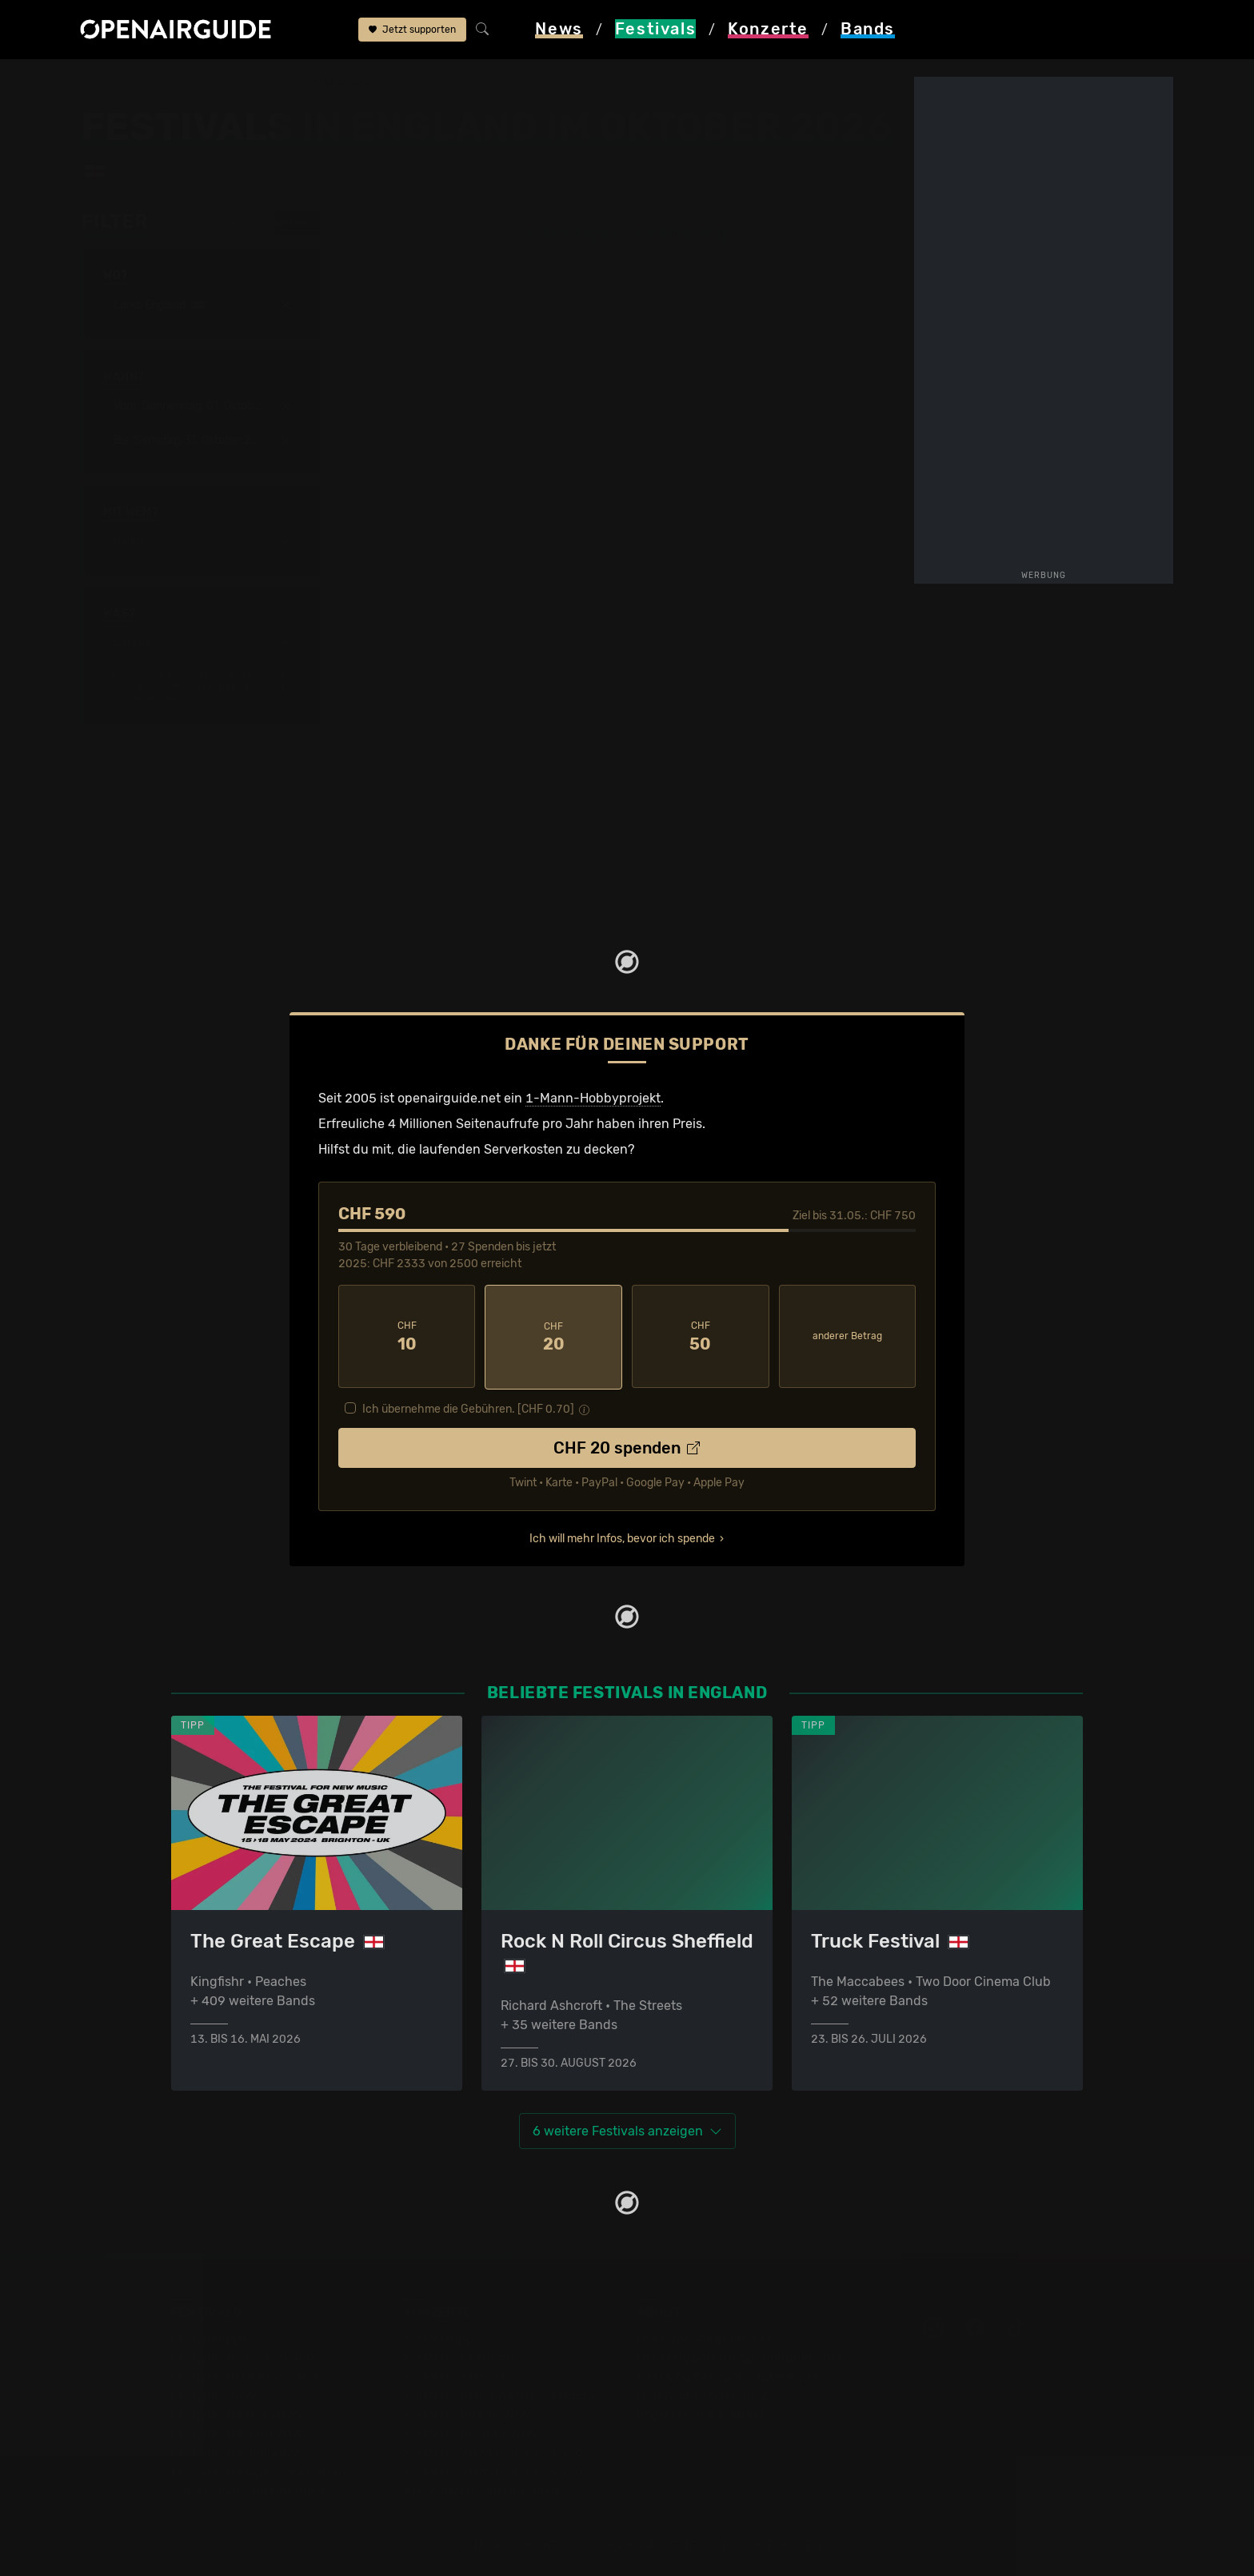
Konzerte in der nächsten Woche (501, 2393)
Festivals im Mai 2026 (236, 2412)
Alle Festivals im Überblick (249, 2489)
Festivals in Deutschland (244, 2374)
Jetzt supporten (412, 30)
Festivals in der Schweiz (243, 2355)
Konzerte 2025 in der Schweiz (494, 2450)
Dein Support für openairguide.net (740, 2355)
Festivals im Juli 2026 (236, 2450)
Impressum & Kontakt (701, 2412)
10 (407, 1336)
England (250, 81)
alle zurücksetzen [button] (262, 223)
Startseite (110, 81)
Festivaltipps (209, 2335)
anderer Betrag (847, 1335)
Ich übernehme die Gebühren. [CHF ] (468, 1406)
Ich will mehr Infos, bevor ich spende (622, 1536)
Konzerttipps (442, 2335)
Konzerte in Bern (454, 2374)
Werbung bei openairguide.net (728, 2374)
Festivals (183, 81)
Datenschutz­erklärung (704, 2393)
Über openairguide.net (704, 2335)
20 (553, 1336)
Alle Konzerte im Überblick (482, 2489)
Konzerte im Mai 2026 (469, 2412)
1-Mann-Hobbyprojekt (593, 1098)
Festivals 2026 (215, 2393)
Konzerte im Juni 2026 (472, 2431)
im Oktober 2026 (334, 81)
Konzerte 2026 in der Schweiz (494, 2470)
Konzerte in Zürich (459, 2355)
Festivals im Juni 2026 (239, 2431)
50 (701, 1336)
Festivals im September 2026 (258, 2470)
